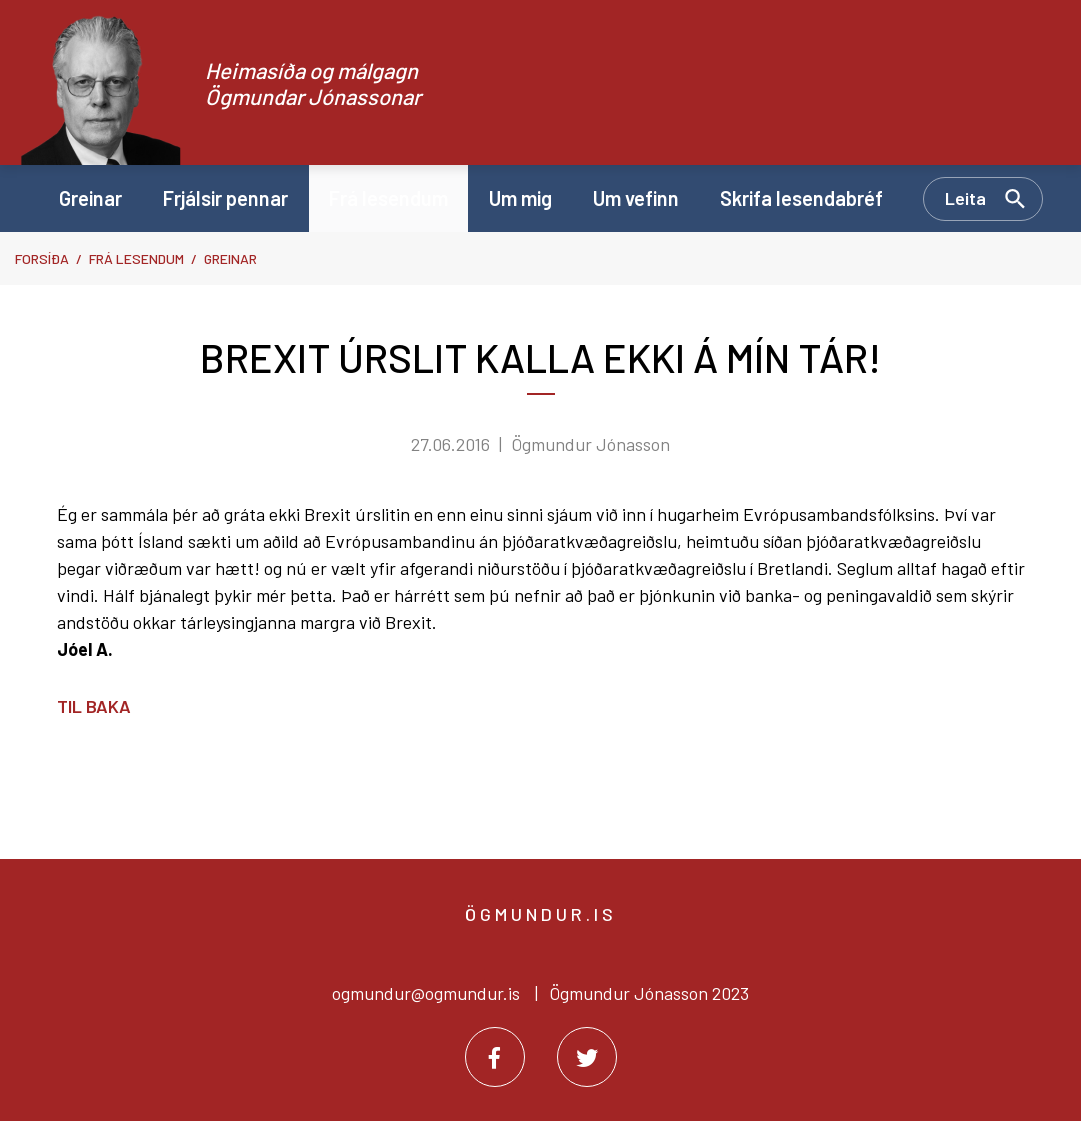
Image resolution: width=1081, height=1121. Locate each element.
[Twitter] (587, 1057)
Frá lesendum (136, 258)
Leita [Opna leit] (965, 198)
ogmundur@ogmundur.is (426, 993)
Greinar (230, 258)
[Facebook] (495, 1057)
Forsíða (42, 258)
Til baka (94, 706)
